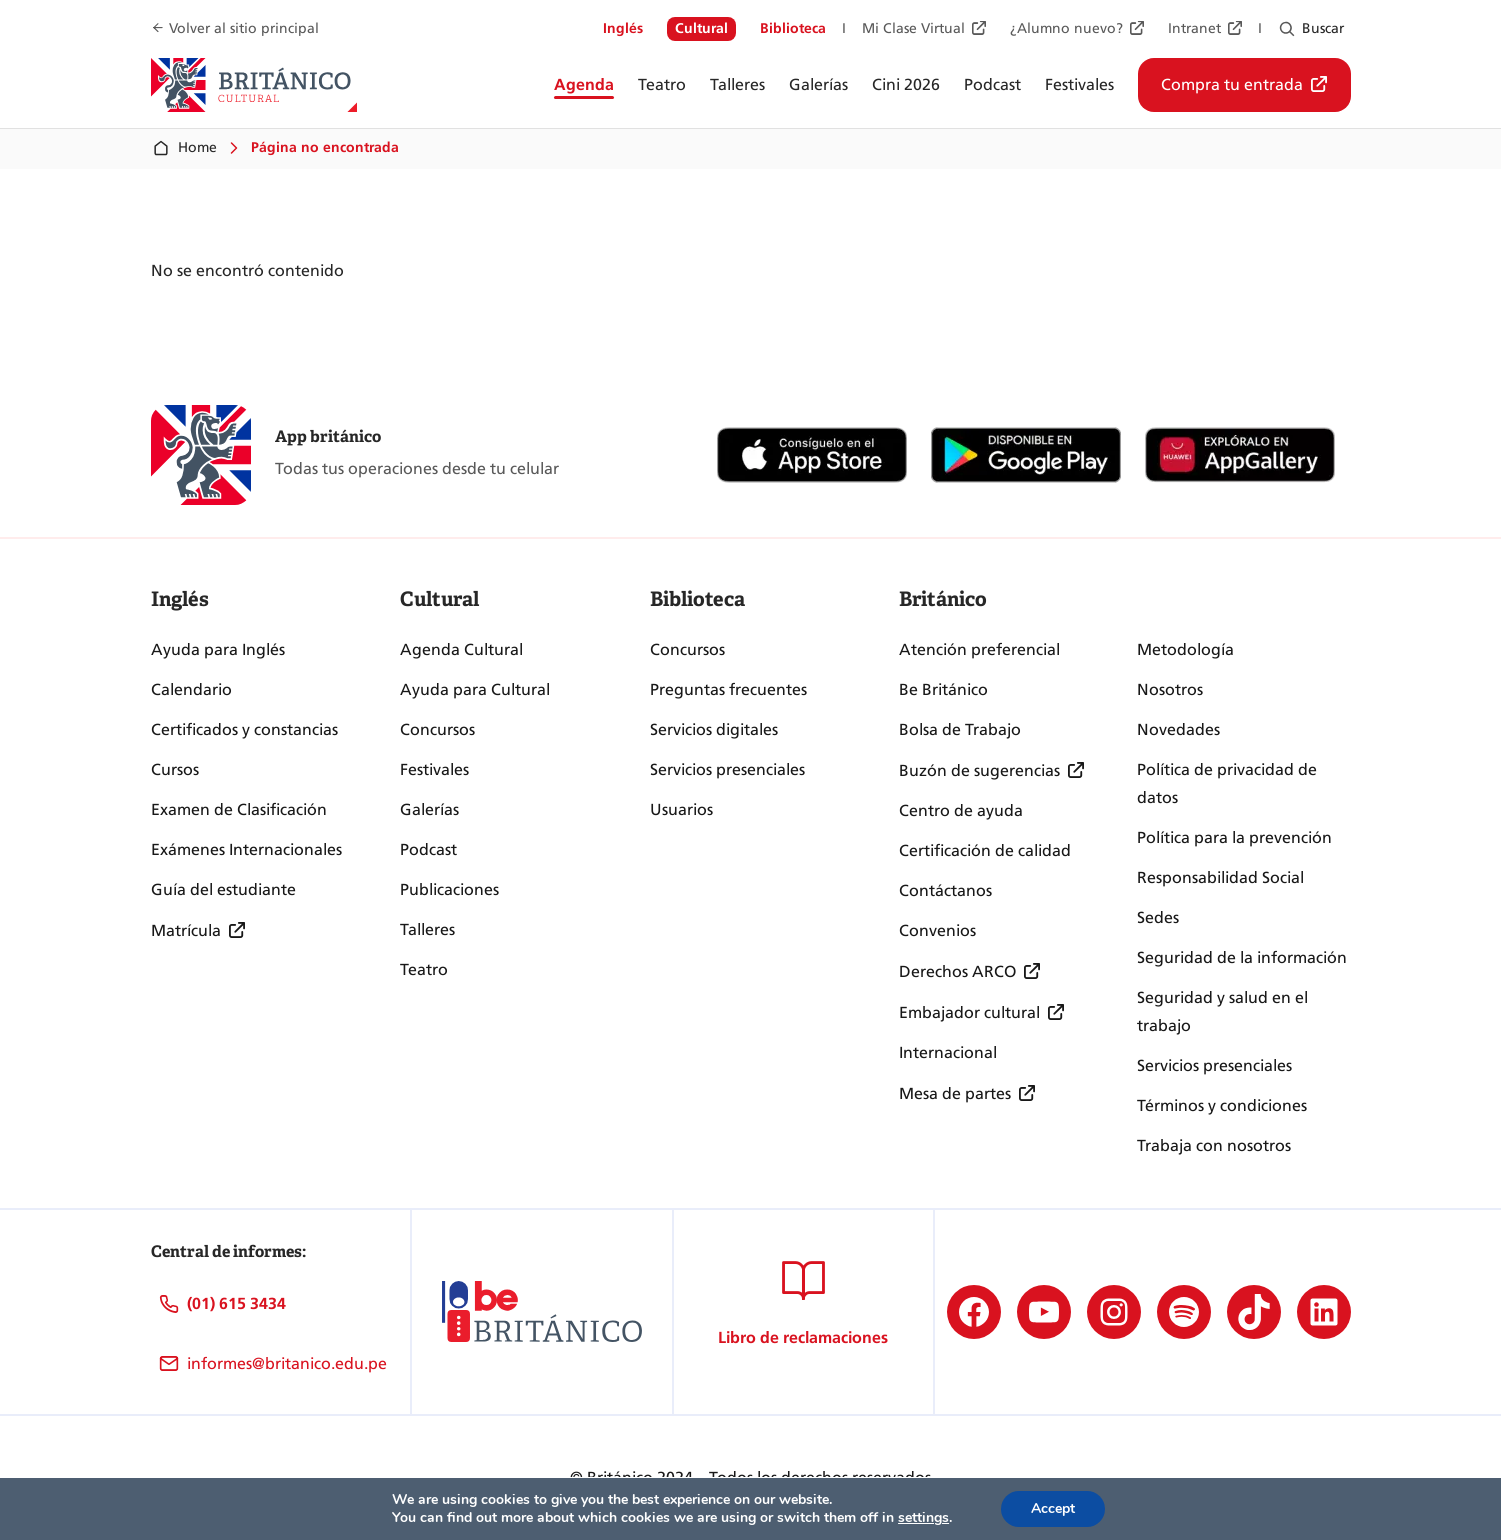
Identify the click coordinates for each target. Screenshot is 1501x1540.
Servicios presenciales (727, 769)
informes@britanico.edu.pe (287, 1363)
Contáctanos (945, 890)
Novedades (1178, 729)
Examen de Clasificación (239, 809)
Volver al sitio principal (244, 28)
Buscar (1323, 28)
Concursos (437, 729)
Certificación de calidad (985, 850)
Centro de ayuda (961, 810)
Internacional (948, 1052)
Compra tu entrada (1232, 84)
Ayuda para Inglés (218, 649)
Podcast (428, 849)
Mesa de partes (955, 1093)
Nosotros (1170, 689)
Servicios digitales (714, 729)
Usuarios (681, 809)
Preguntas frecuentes (728, 689)
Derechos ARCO (957, 971)
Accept (1053, 1508)
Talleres (427, 929)
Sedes (1158, 917)
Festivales (434, 769)
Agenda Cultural (461, 649)
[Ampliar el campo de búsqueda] (1286, 29)
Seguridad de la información (1242, 957)
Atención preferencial (979, 649)
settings (923, 1518)
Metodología (1185, 649)
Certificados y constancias (244, 729)
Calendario (191, 689)
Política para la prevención (1234, 837)
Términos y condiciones (1222, 1105)
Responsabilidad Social (1220, 877)
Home (184, 148)
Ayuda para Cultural (475, 689)
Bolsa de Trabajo (960, 729)
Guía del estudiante (223, 889)
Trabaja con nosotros (1214, 1145)
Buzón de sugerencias (979, 770)
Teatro (424, 969)
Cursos (175, 769)
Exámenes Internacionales (246, 849)
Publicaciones (449, 889)
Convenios (937, 930)
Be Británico (943, 689)
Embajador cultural (969, 1012)
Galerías (429, 809)
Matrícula (186, 930)
